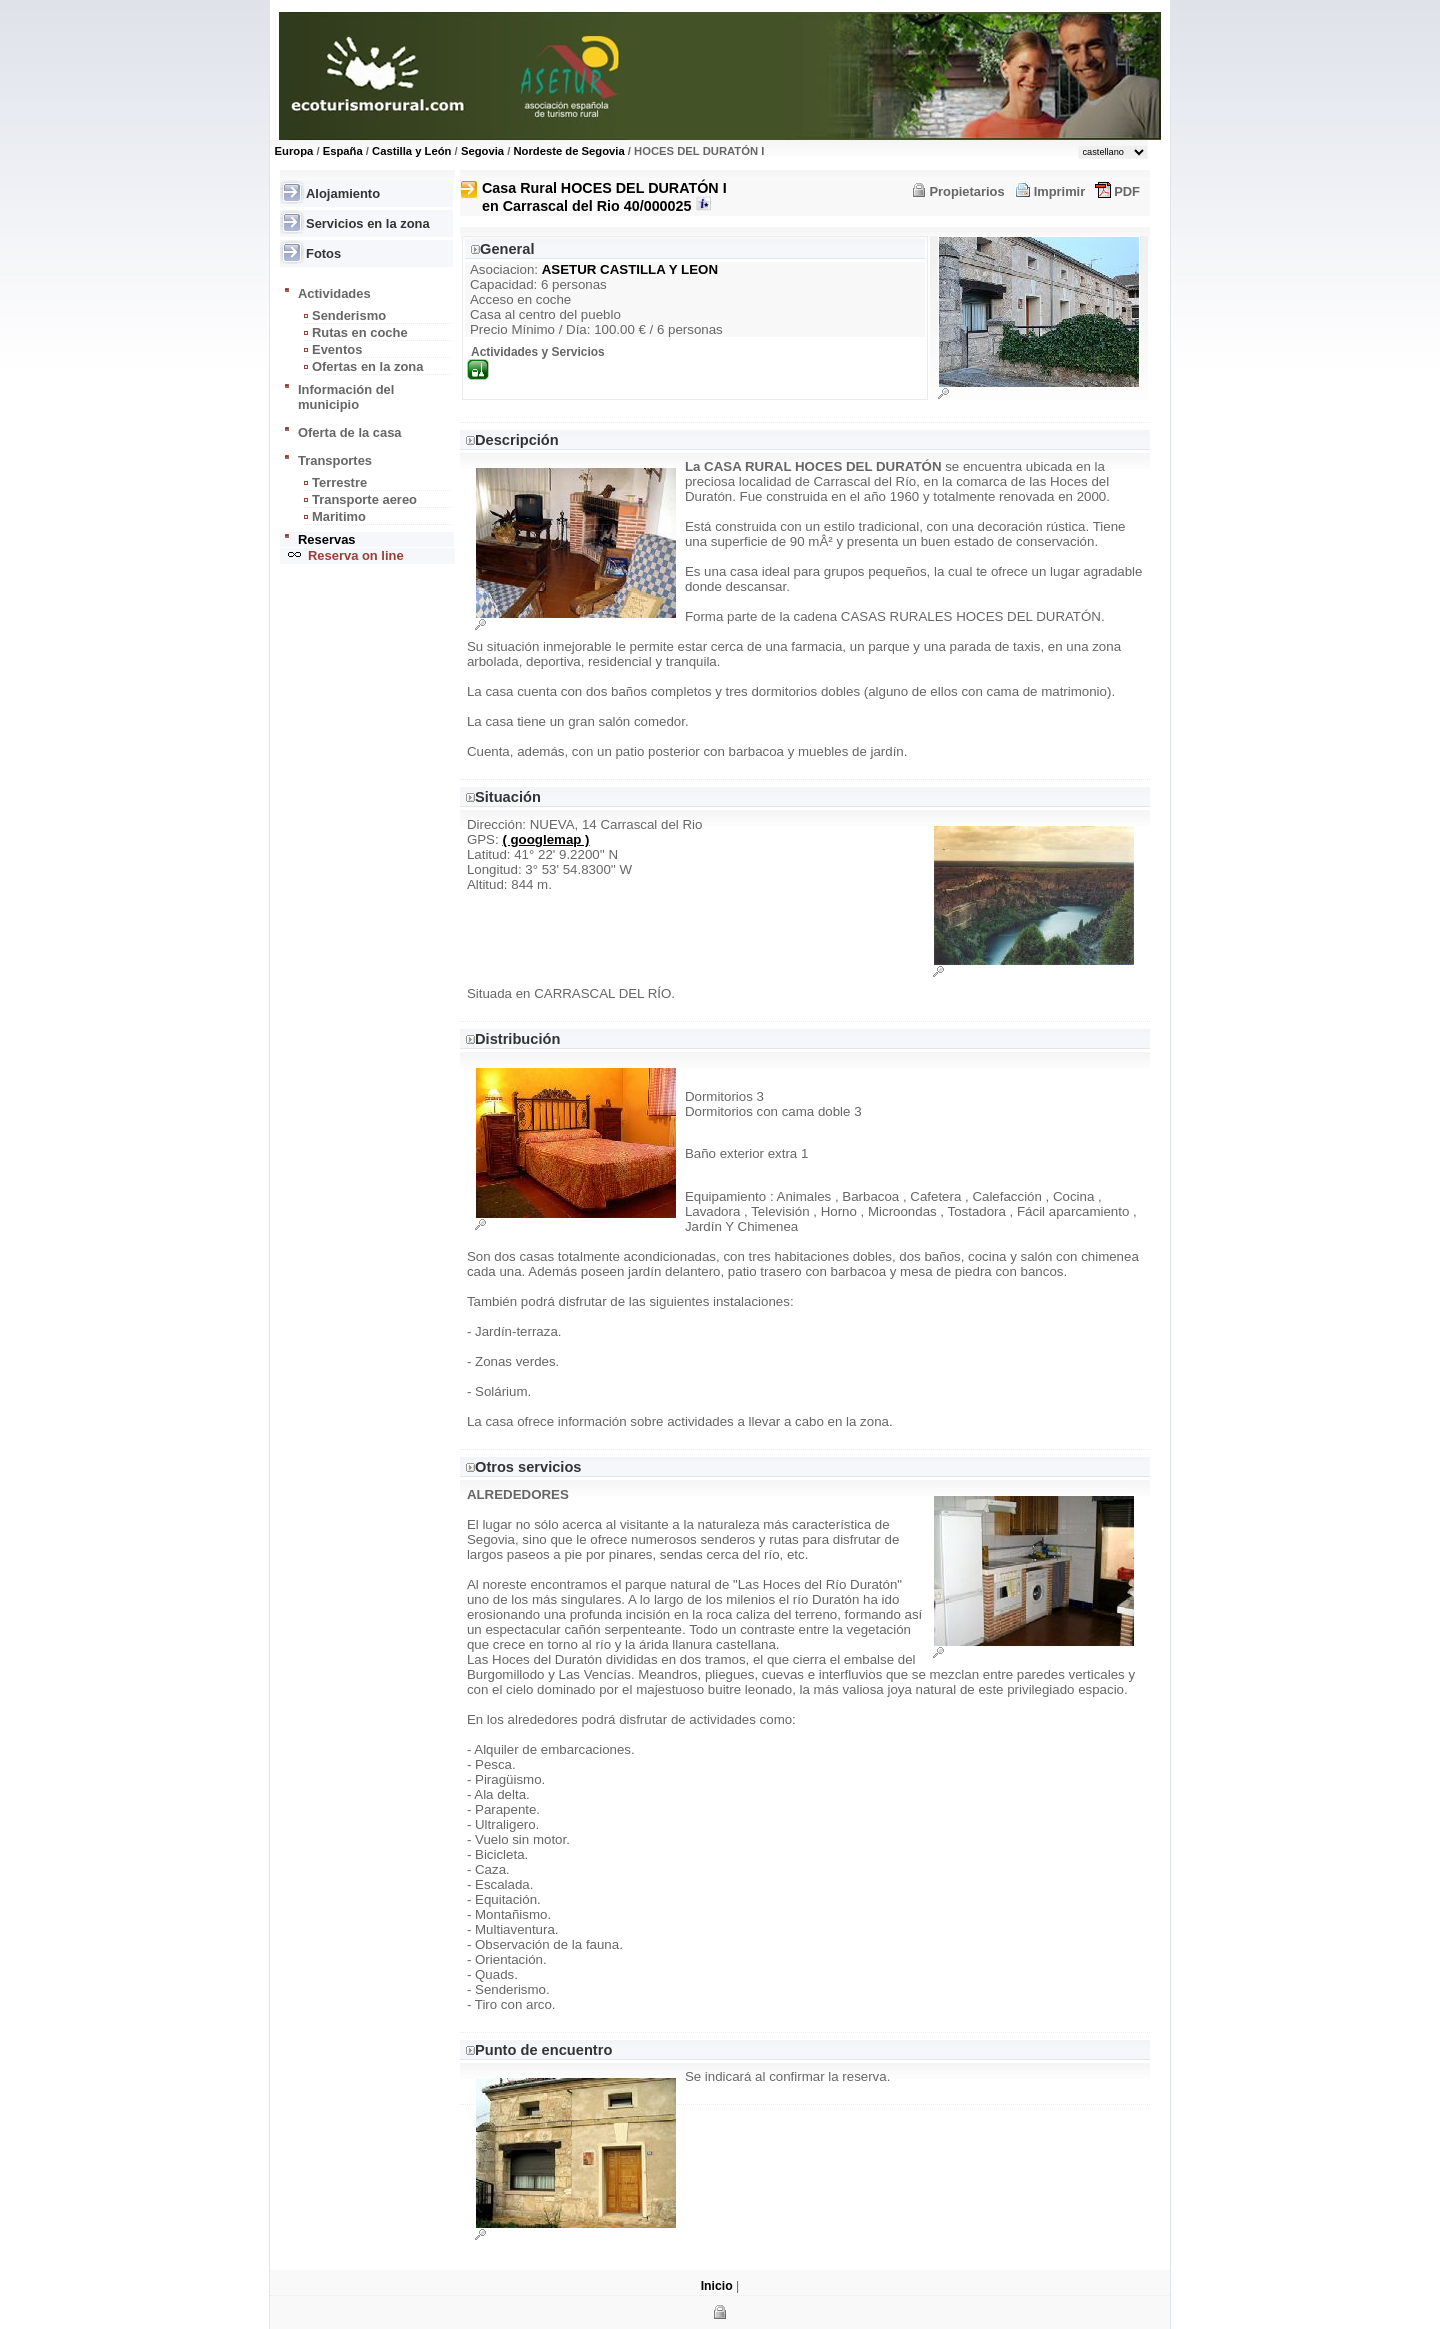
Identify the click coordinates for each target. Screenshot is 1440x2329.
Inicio (717, 2286)
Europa (294, 151)
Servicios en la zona (368, 223)
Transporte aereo (364, 499)
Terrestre (339, 482)
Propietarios (966, 191)
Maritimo (339, 516)
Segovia (482, 151)
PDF (1127, 191)
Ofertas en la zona (367, 366)
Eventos (337, 349)
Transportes (335, 460)
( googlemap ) (545, 839)
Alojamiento (343, 193)
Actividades (334, 293)
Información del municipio (346, 397)
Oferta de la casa (350, 432)
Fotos (323, 253)
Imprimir (1060, 191)
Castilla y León (411, 151)
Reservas (327, 539)
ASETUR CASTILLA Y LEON (630, 269)
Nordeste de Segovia (568, 151)
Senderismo (349, 315)
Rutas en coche (360, 332)
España (343, 151)
